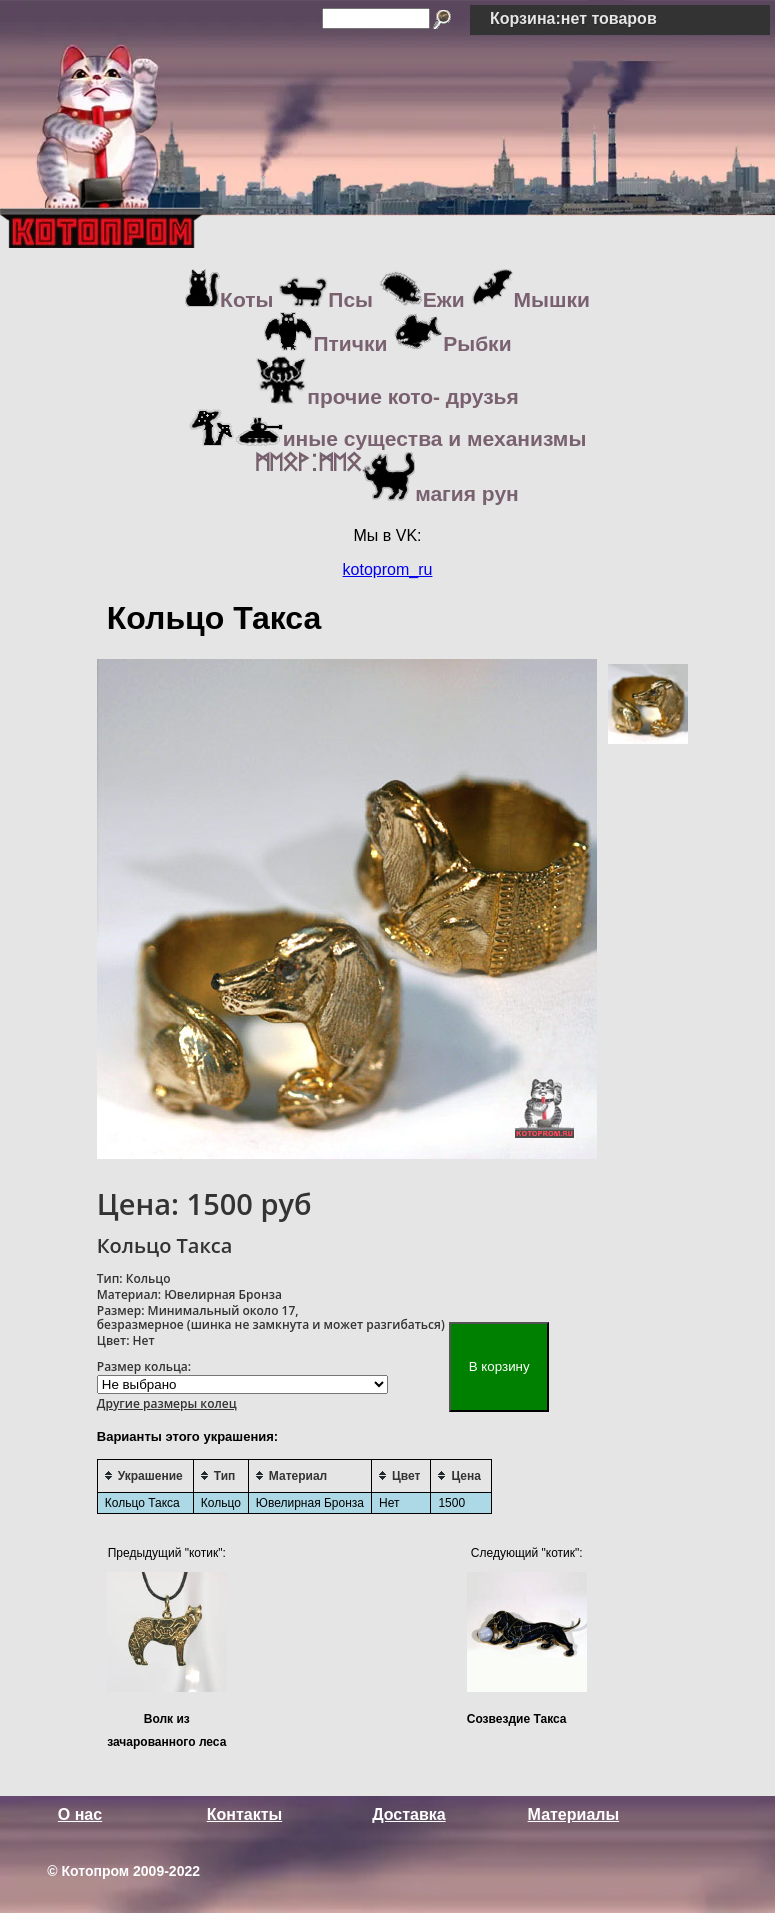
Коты (229, 299)
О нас (80, 1814)
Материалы (574, 1814)
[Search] (376, 18)
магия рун (387, 493)
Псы (326, 299)
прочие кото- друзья (387, 396)
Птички (325, 343)
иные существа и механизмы (388, 438)
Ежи (422, 299)
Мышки (530, 299)
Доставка (409, 1814)
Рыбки (452, 343)
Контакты (244, 1814)
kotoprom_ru (388, 569)
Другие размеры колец (167, 1403)
